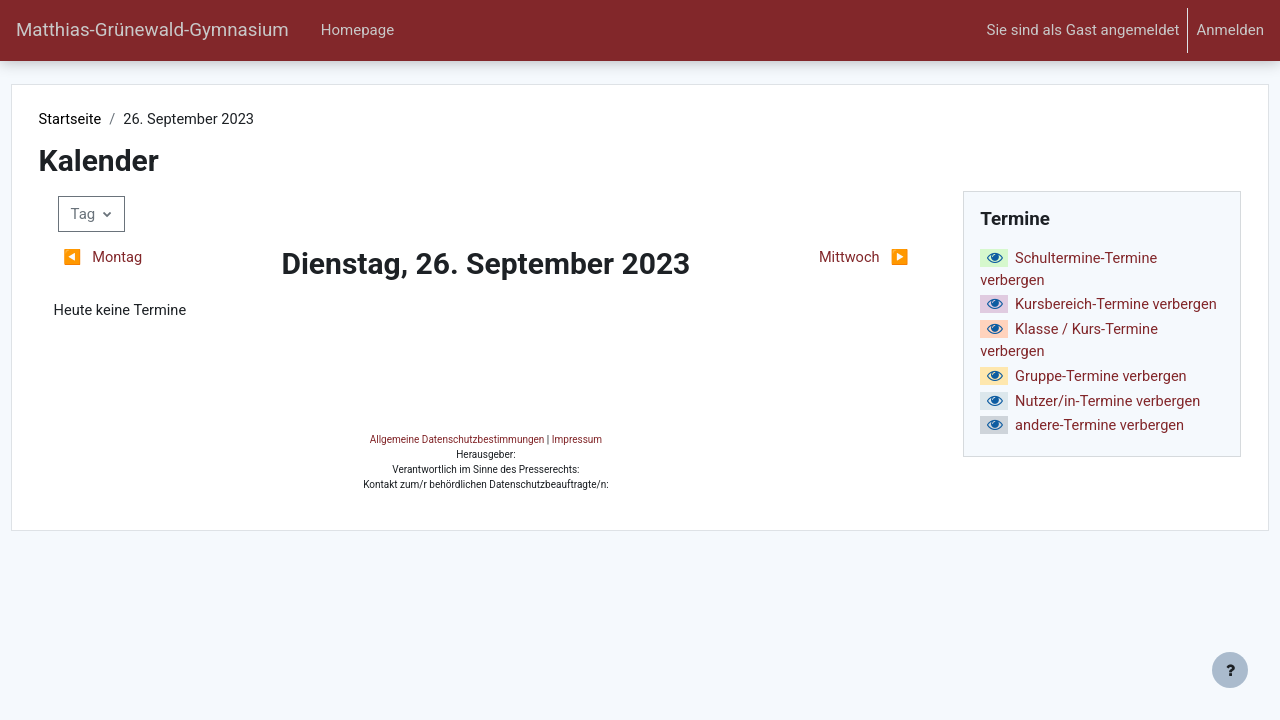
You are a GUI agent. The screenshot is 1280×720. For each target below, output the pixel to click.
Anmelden (1230, 30)
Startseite (108, 120)
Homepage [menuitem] (357, 30)
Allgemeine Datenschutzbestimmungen (611, 657)
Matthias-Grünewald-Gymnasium (152, 30)
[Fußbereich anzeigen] (1230, 670)
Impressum (731, 657)
